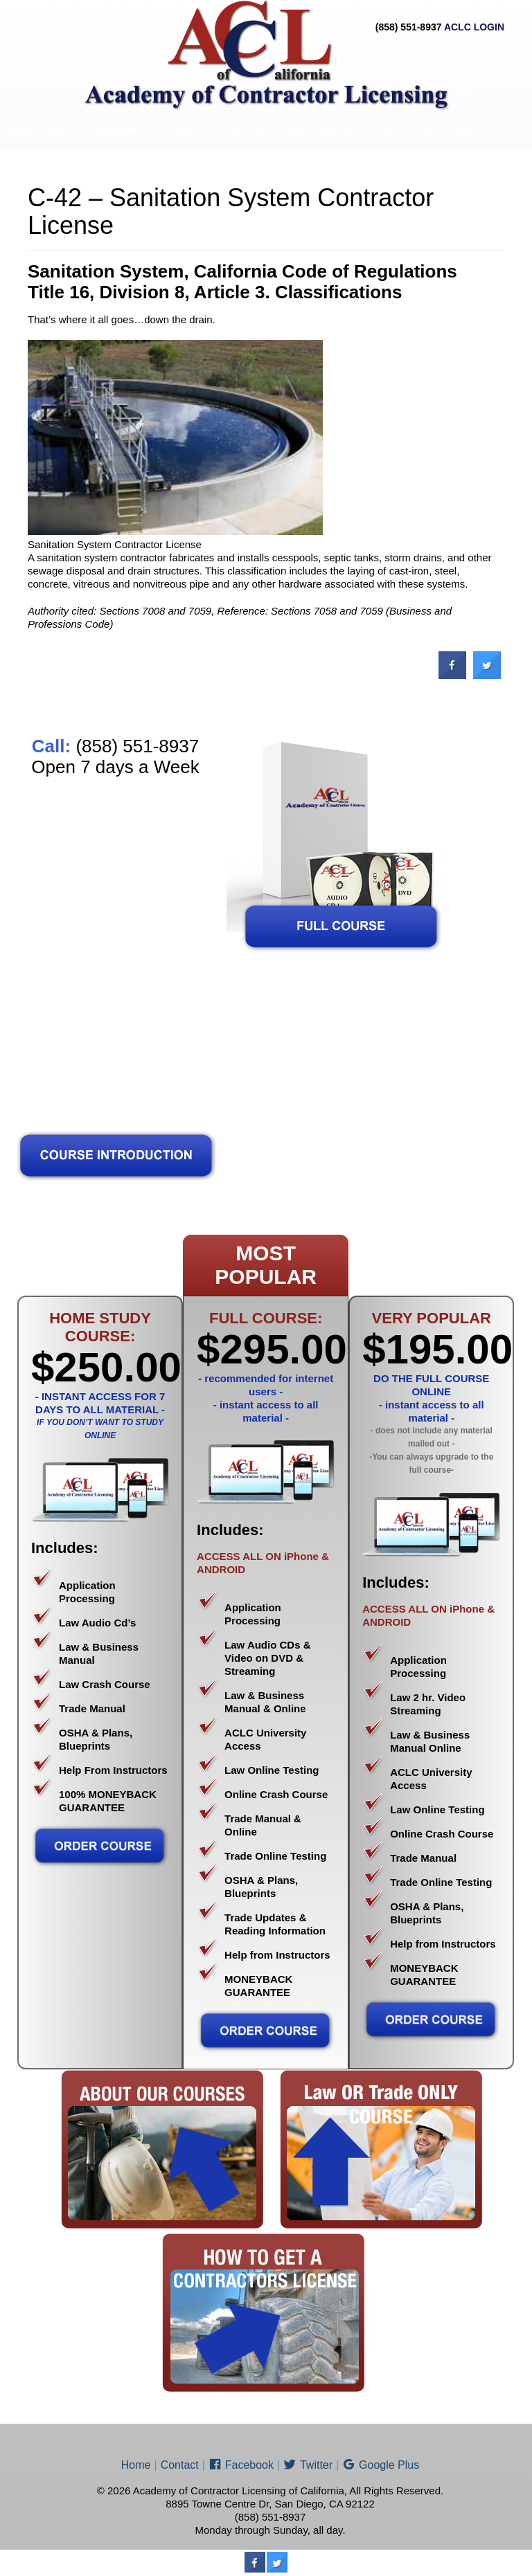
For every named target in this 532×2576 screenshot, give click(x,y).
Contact (134, 166)
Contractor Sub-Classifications (398, 131)
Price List (30, 166)
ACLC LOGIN (474, 27)
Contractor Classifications (237, 131)
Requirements (123, 131)
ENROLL (83, 166)
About (61, 131)
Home (19, 131)
